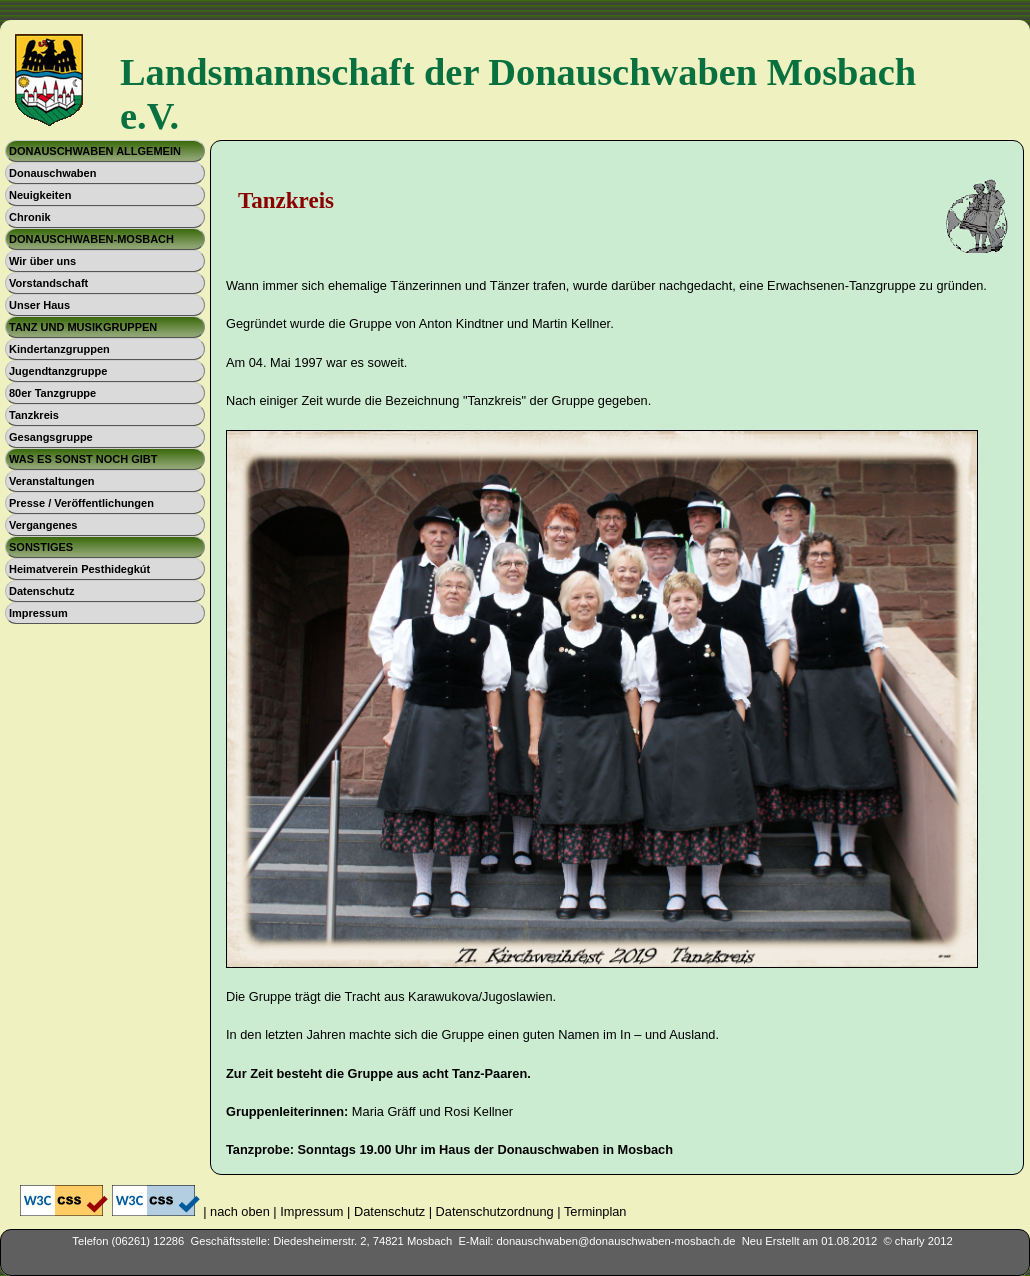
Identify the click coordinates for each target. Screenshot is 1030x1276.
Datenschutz (41, 591)
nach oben (240, 1211)
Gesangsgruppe (51, 437)
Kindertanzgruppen (59, 349)
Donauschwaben (52, 173)
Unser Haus (39, 305)
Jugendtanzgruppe (58, 371)
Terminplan (595, 1211)
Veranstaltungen (52, 481)
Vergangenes (43, 525)
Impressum (38, 613)
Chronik (30, 217)
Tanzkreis (34, 415)
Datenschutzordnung (495, 1211)
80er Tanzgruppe (52, 393)
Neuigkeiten (40, 195)
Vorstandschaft (48, 283)
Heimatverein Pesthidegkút (79, 569)
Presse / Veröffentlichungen (81, 503)
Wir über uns (42, 261)
